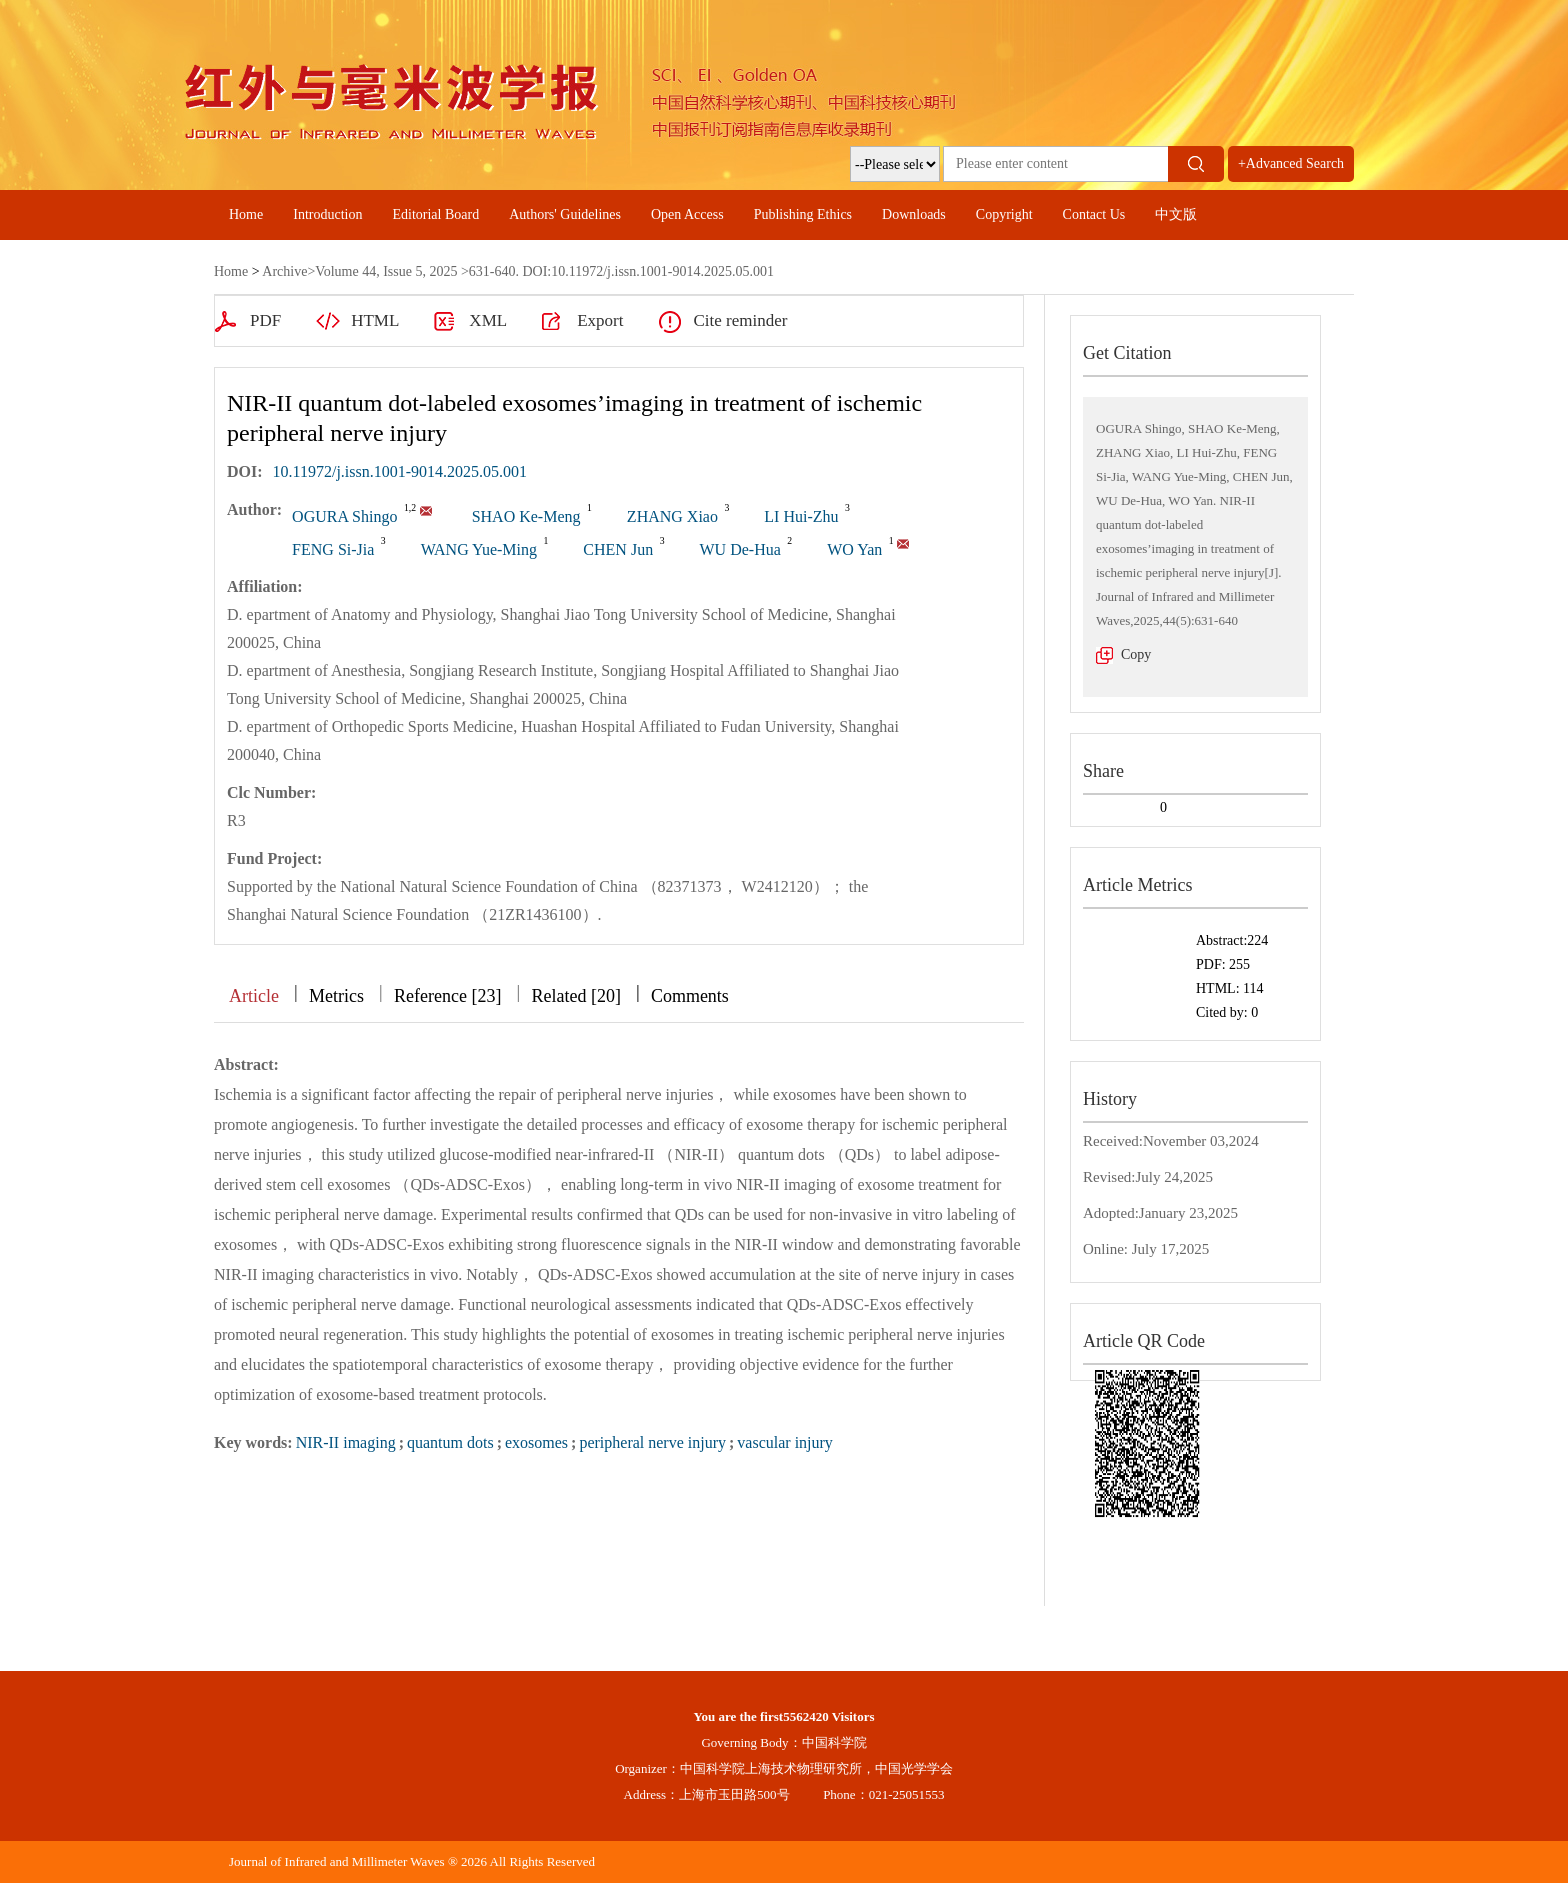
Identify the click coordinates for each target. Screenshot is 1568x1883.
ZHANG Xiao (672, 516)
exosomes (536, 1442)
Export (600, 320)
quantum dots (450, 1442)
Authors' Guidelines (565, 214)
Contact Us (1094, 214)
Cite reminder (740, 320)
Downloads (914, 214)
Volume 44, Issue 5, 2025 (386, 271)
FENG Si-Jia (333, 549)
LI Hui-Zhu (801, 516)
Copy (1136, 654)
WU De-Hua (739, 549)
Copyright (1004, 214)
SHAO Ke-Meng (526, 516)
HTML (375, 320)
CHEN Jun (618, 549)
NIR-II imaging (346, 1442)
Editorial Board (435, 214)
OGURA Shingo (344, 516)
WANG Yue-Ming (479, 549)
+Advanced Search (1291, 163)
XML (488, 320)
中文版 (1176, 214)
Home (246, 214)
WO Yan (854, 549)
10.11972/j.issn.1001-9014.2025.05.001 (400, 471)
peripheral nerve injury (652, 1442)
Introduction (327, 214)
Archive (284, 271)
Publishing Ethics (803, 214)
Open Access (687, 214)
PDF (265, 320)
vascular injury (785, 1442)
